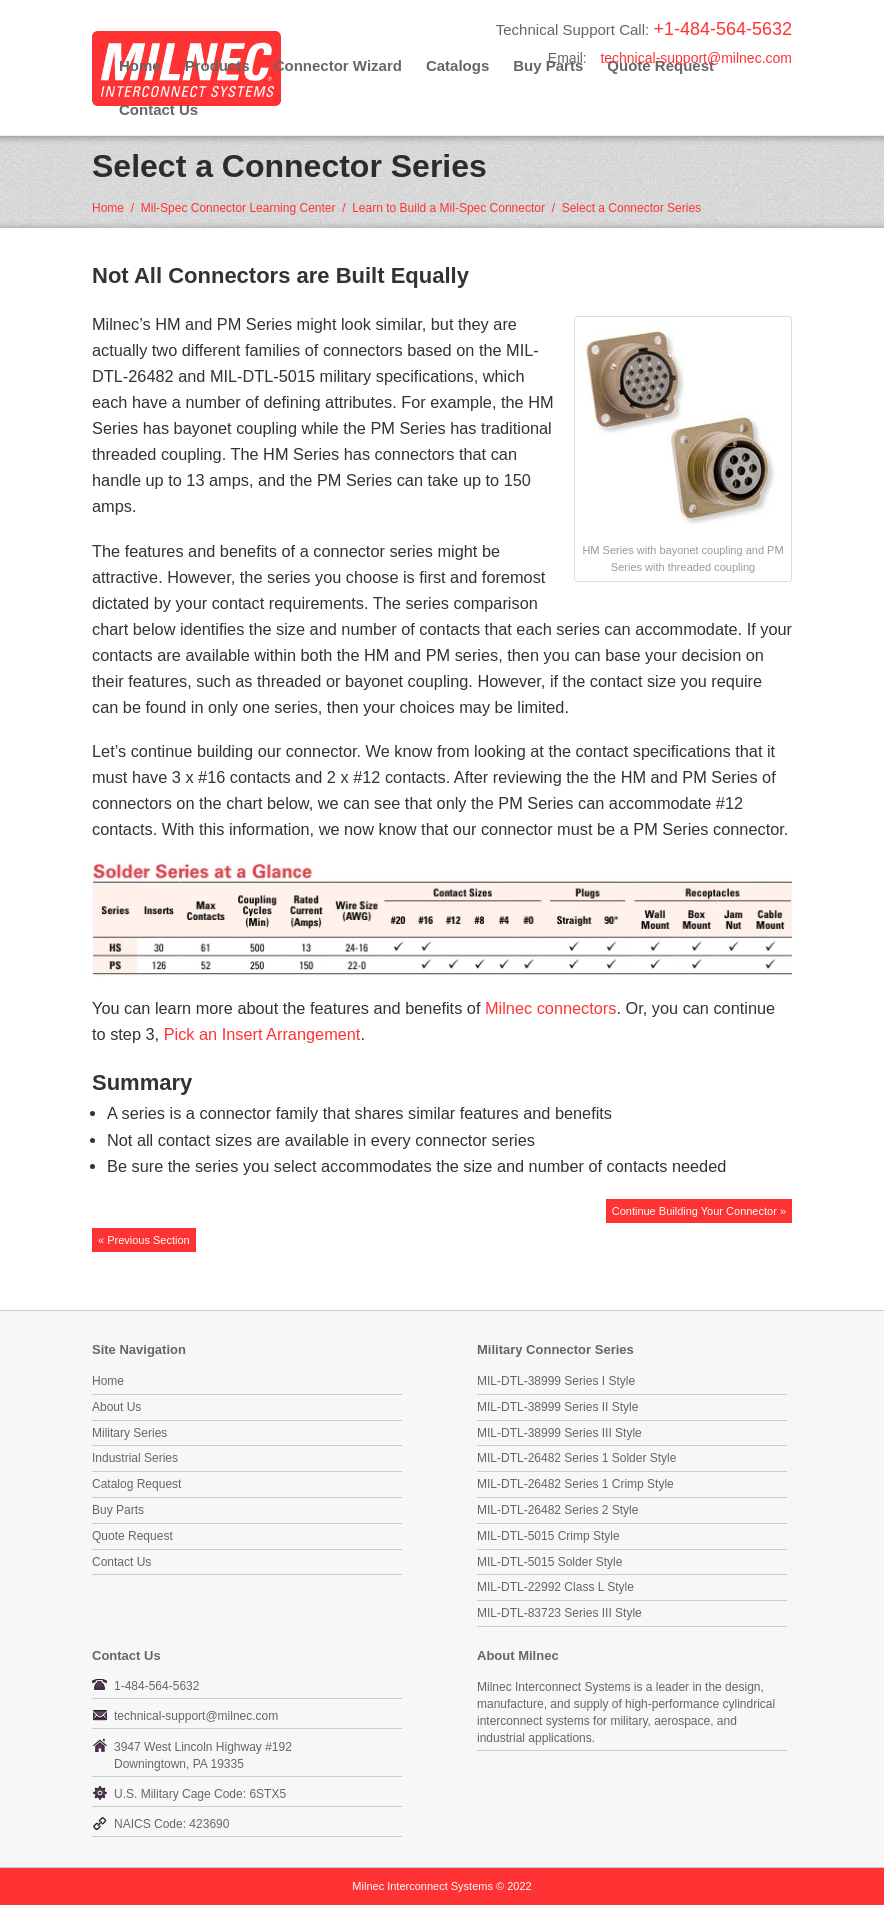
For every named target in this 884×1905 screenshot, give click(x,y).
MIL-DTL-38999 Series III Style (559, 1433)
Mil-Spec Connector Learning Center (238, 208)
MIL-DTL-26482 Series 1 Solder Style (576, 1458)
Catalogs (457, 65)
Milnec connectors (550, 1008)
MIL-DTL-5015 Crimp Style (548, 1536)
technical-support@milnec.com (696, 58)
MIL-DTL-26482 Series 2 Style (557, 1510)
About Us (116, 1407)
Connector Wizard (338, 65)
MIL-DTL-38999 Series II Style (557, 1407)
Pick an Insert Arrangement (262, 1034)
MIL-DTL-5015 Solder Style (549, 1562)
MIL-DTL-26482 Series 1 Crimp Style (575, 1484)
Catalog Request (136, 1484)
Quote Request (132, 1536)
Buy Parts (118, 1510)
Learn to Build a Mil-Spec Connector (448, 208)
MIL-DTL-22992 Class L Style (555, 1587)
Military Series (129, 1433)
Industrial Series (135, 1458)
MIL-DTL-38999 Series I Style (556, 1381)
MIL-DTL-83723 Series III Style (559, 1613)
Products (217, 65)
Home (140, 65)
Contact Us (158, 109)
